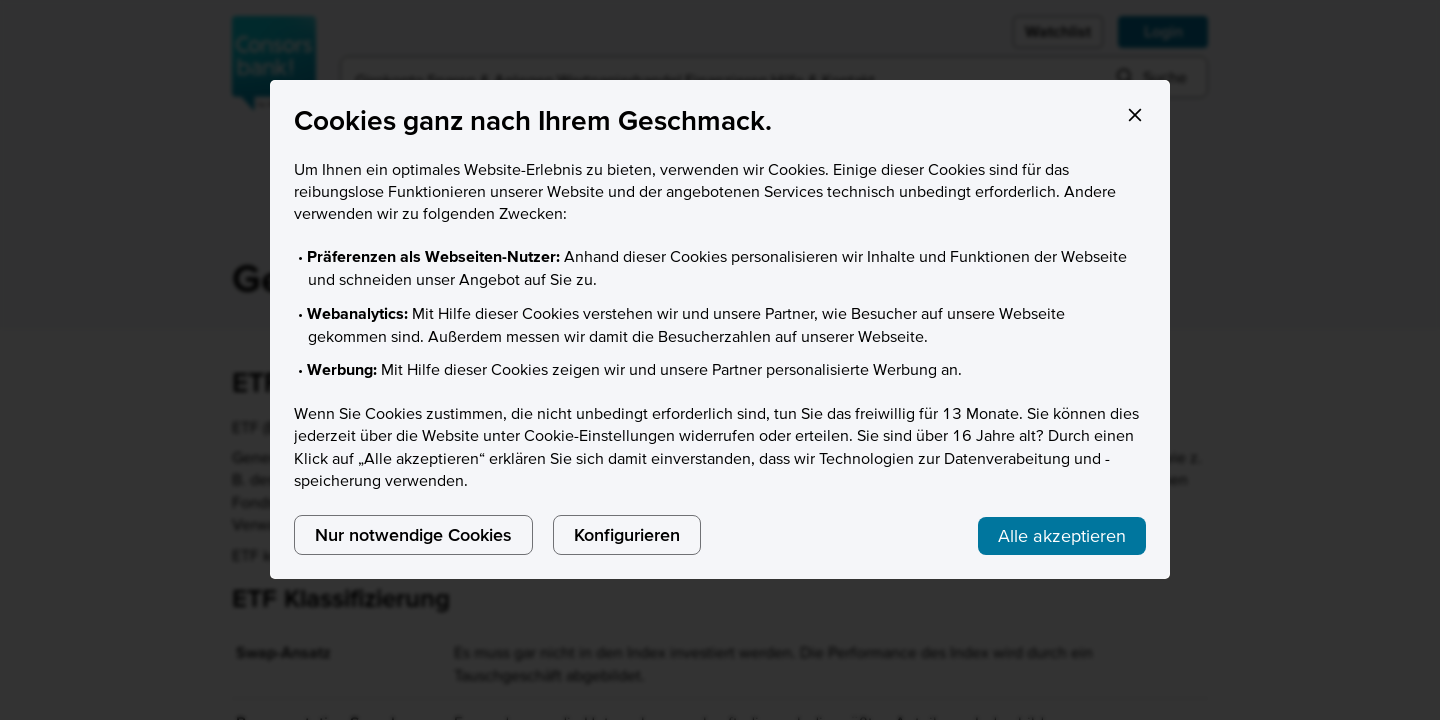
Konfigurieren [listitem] (627, 534)
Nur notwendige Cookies (413, 534)
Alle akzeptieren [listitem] (1062, 535)
